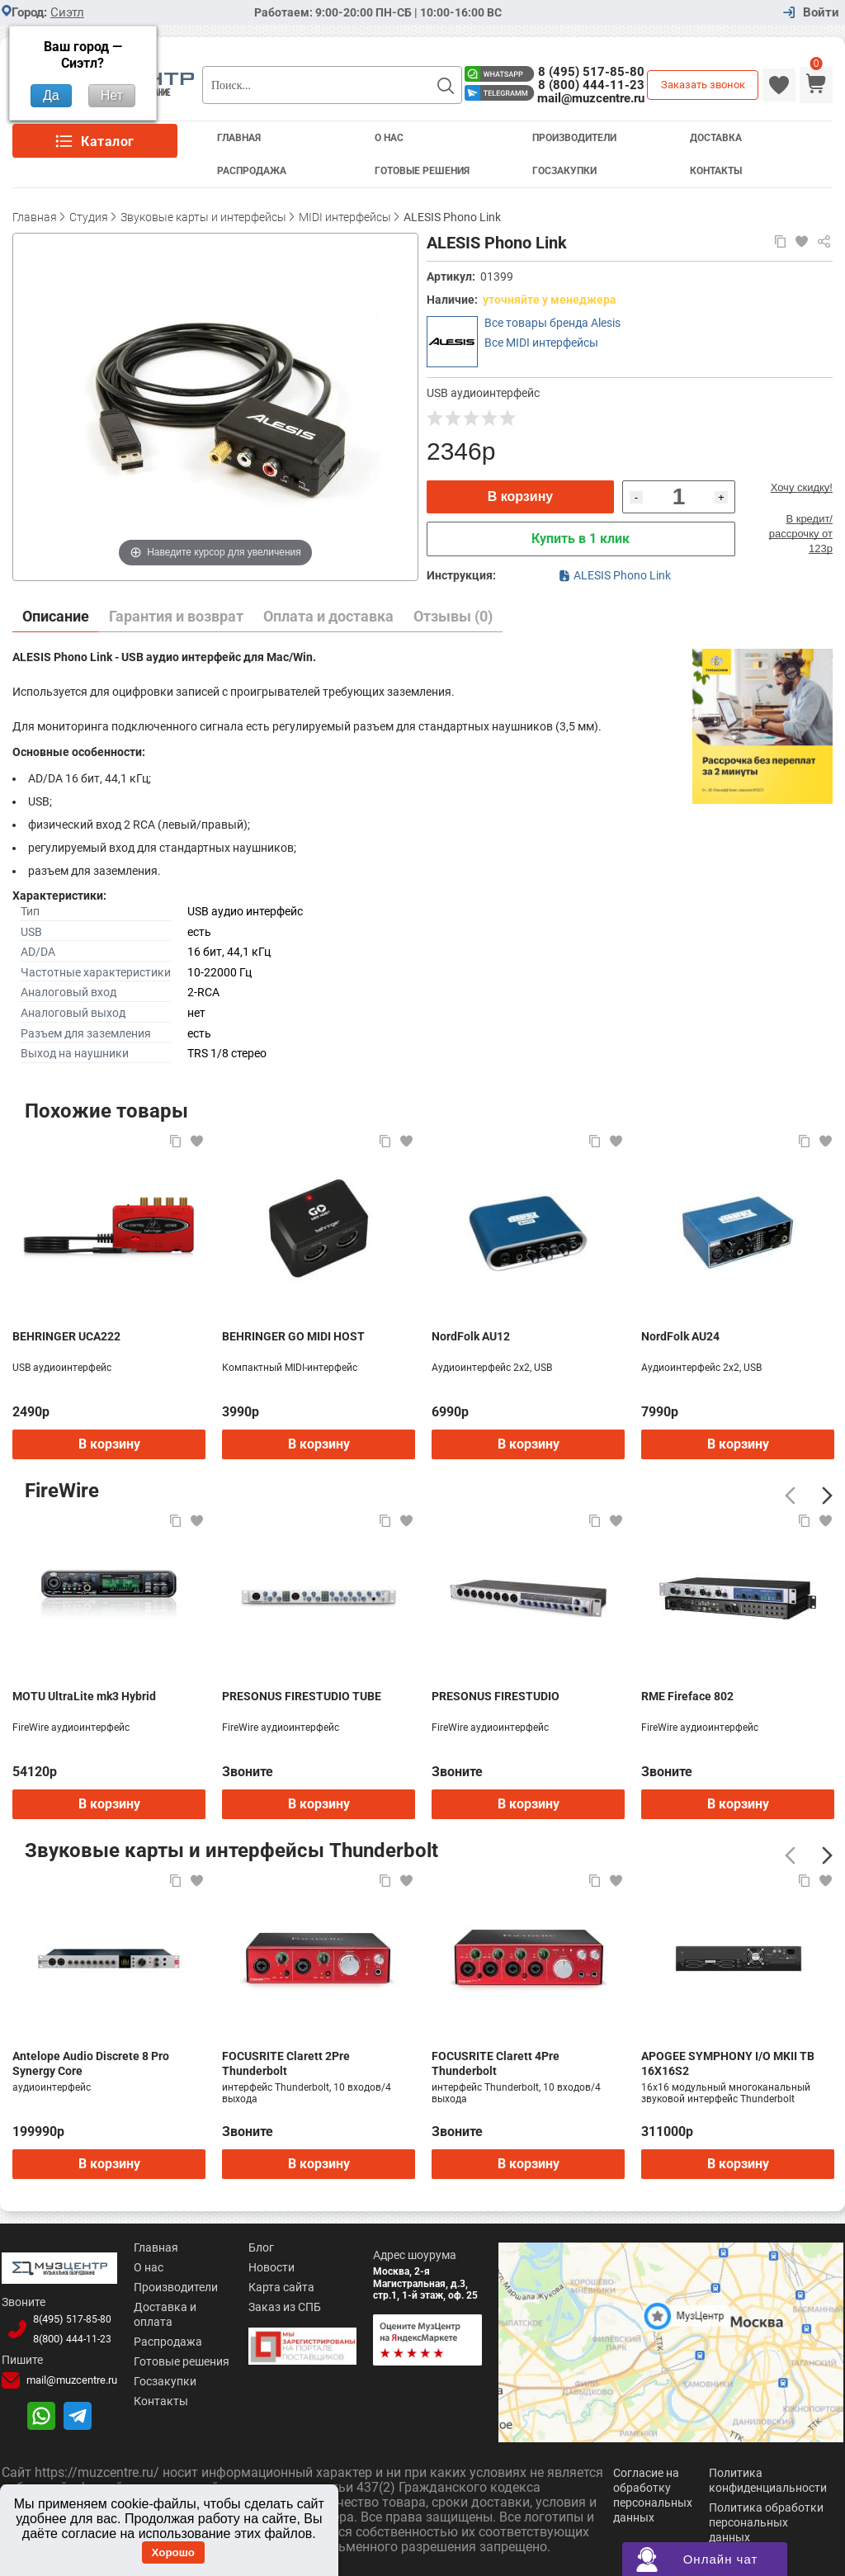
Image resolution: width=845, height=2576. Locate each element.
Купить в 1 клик (580, 538)
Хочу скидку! (802, 487)
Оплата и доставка (328, 616)
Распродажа (251, 171)
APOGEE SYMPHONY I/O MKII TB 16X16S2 (727, 2063)
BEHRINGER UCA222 (66, 1336)
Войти (821, 13)
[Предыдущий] (790, 1496)
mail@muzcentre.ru (590, 98)
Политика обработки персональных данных (766, 2520)
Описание (55, 616)
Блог (258, 2247)
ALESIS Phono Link (615, 575)
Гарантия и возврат (176, 616)
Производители (574, 138)
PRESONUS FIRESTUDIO (495, 1696)
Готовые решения (422, 171)
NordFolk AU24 (680, 1336)
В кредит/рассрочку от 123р (801, 534)
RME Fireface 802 (687, 1696)
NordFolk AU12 (471, 1336)
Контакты (716, 171)
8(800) (70, 2338)
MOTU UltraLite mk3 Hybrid (84, 1696)
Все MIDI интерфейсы (541, 342)
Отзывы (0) (453, 616)
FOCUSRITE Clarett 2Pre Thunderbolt (286, 2063)
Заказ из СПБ (281, 2307)
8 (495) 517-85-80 (591, 72)
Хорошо (173, 2552)
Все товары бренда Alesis (552, 322)
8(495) (70, 2318)
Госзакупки (564, 171)
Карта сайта (278, 2287)
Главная (239, 138)
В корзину (520, 496)
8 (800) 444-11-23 (591, 85)
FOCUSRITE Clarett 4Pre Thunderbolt (495, 2063)
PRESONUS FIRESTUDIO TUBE (301, 1696)
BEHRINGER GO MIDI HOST (293, 1336)
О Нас (389, 138)
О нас (145, 2267)
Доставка (716, 138)
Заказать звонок (703, 84)
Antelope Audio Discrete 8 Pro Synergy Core (90, 2063)
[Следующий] (827, 1496)
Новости (268, 2267)
